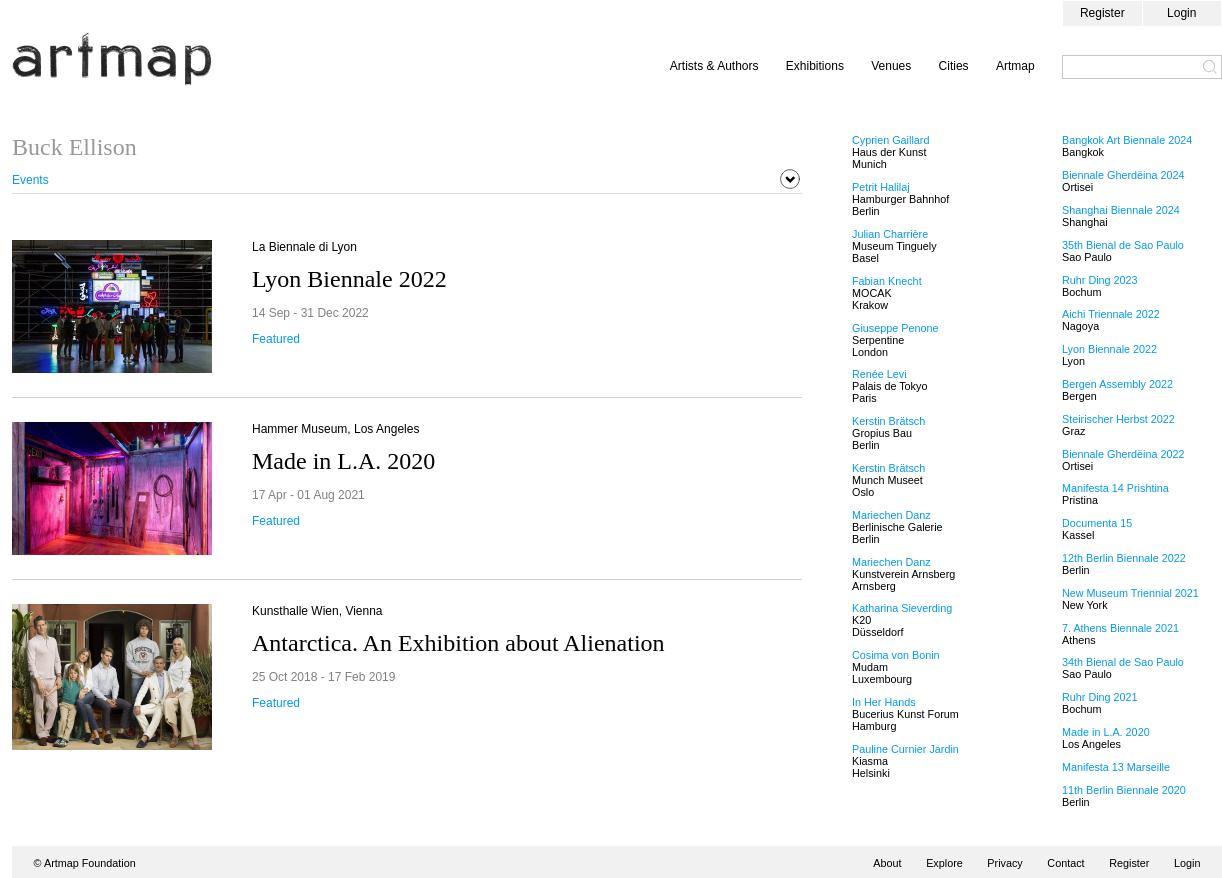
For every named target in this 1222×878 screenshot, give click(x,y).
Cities (954, 66)
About (887, 863)
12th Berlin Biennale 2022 (1124, 558)
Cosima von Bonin (896, 655)
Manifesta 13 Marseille (1116, 767)
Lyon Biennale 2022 (349, 279)
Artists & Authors (714, 66)
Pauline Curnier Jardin (905, 749)
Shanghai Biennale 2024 (1121, 210)
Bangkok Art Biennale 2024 (1127, 140)
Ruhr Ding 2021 (1100, 697)
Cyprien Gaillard (890, 140)
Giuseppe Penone (895, 328)
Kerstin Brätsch (888, 421)
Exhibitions (815, 66)
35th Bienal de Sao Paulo (1123, 245)
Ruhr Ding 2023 (1100, 280)
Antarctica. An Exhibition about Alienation (458, 643)
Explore (944, 863)
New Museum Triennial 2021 (1130, 593)
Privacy (1004, 863)
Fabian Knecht (887, 281)
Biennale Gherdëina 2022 (1123, 454)
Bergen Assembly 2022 (1117, 384)
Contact (1065, 863)
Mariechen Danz (891, 515)
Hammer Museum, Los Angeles (335, 429)
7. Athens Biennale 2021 (1120, 628)
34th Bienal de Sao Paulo (1123, 662)
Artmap (1015, 66)
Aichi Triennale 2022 (1111, 314)
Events (30, 180)
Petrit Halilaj (881, 187)
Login (1181, 13)
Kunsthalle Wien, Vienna (317, 611)
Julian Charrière (890, 234)
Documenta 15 (1097, 523)
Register (1102, 13)
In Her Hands (884, 702)
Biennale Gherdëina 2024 (1123, 175)
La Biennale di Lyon (304, 247)
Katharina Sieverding (902, 608)
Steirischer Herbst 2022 (1118, 419)
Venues (891, 66)
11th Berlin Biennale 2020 (1124, 790)
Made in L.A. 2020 (343, 461)
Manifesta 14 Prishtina (1115, 488)
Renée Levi (879, 374)
